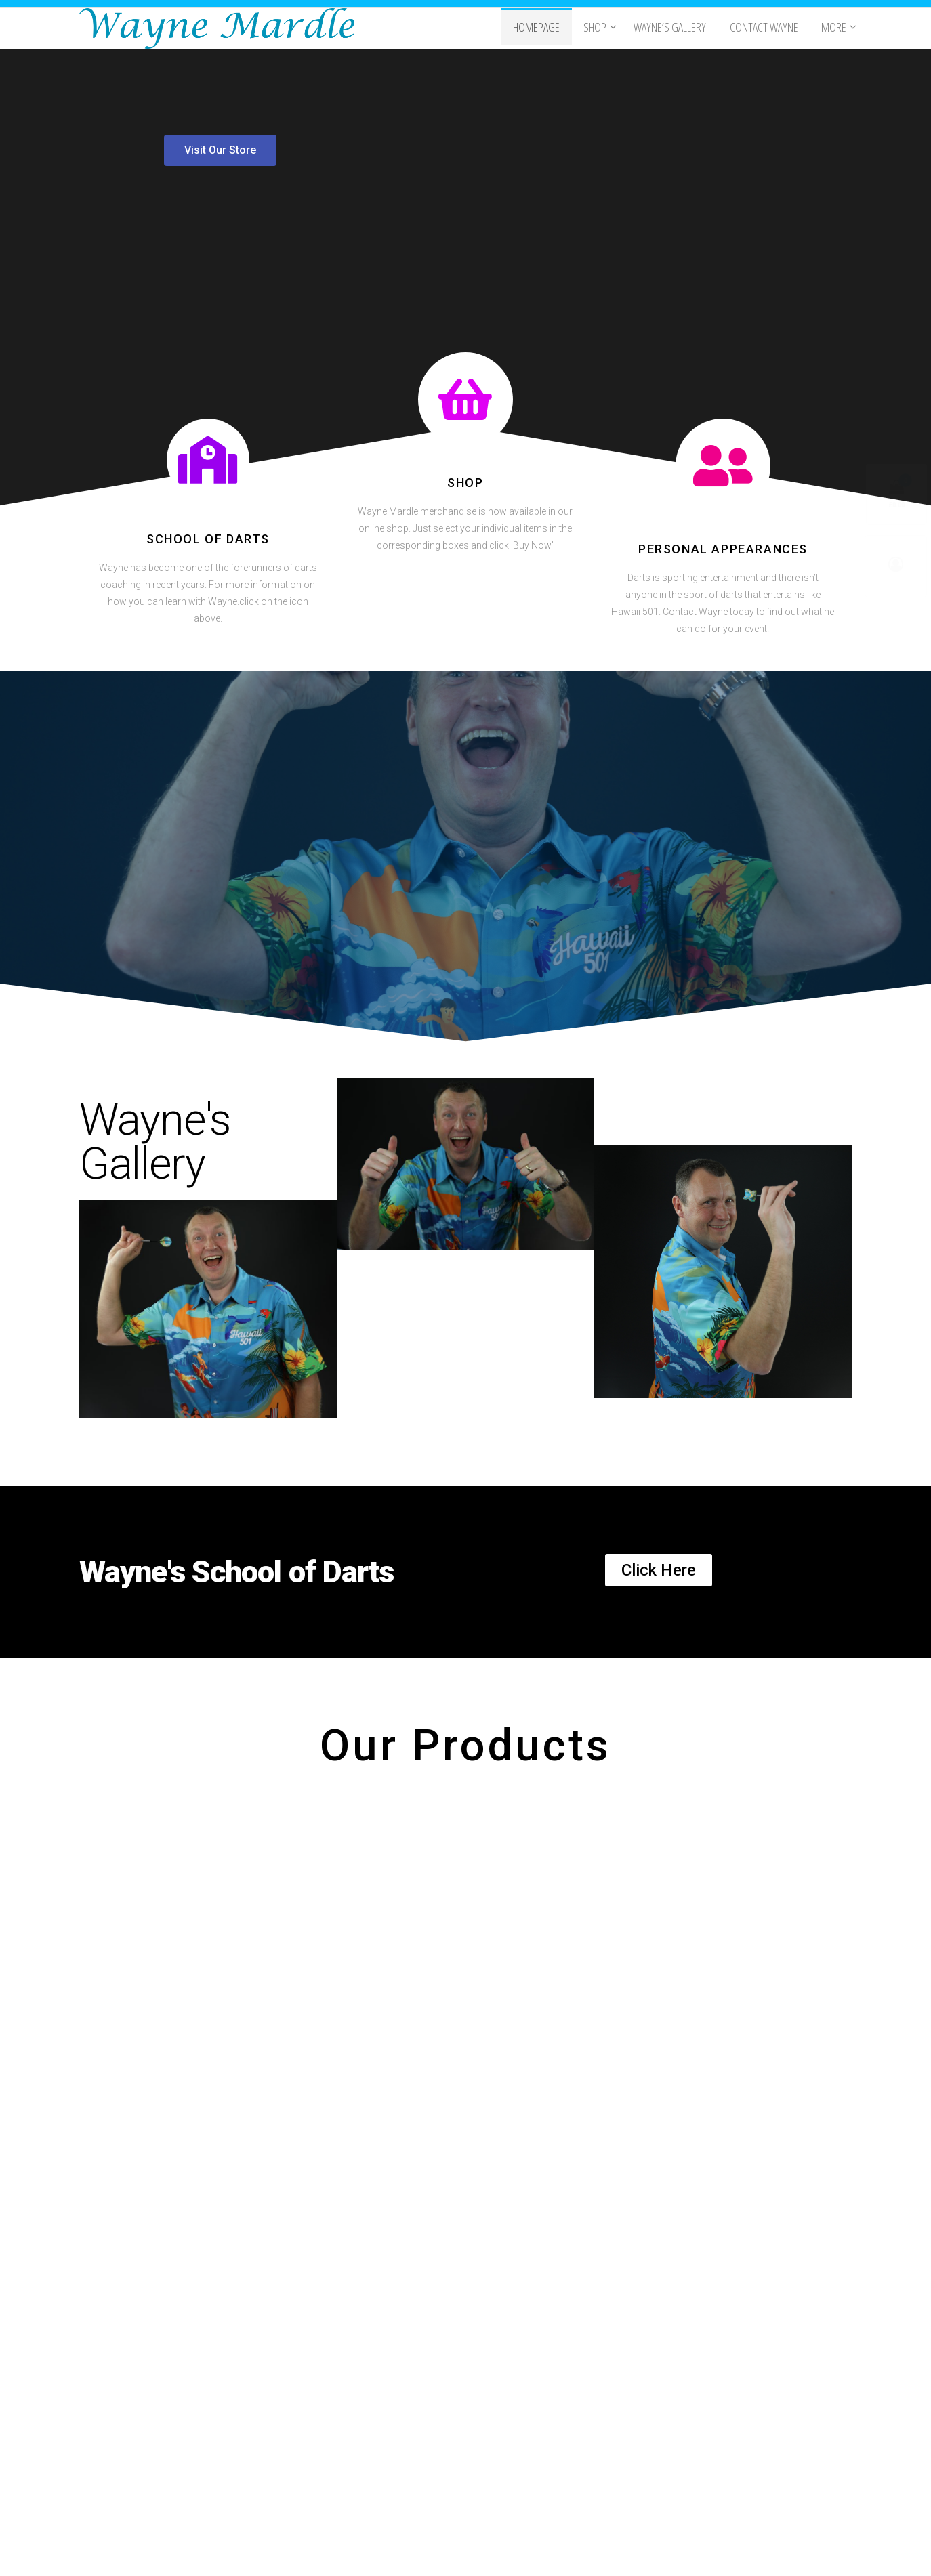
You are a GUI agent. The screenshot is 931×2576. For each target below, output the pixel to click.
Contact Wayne (765, 28)
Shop (599, 28)
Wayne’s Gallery (674, 28)
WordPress (468, 2552)
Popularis (551, 2552)
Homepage (544, 28)
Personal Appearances (723, 549)
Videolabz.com (215, 2436)
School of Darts (208, 539)
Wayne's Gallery (155, 1141)
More (832, 28)
